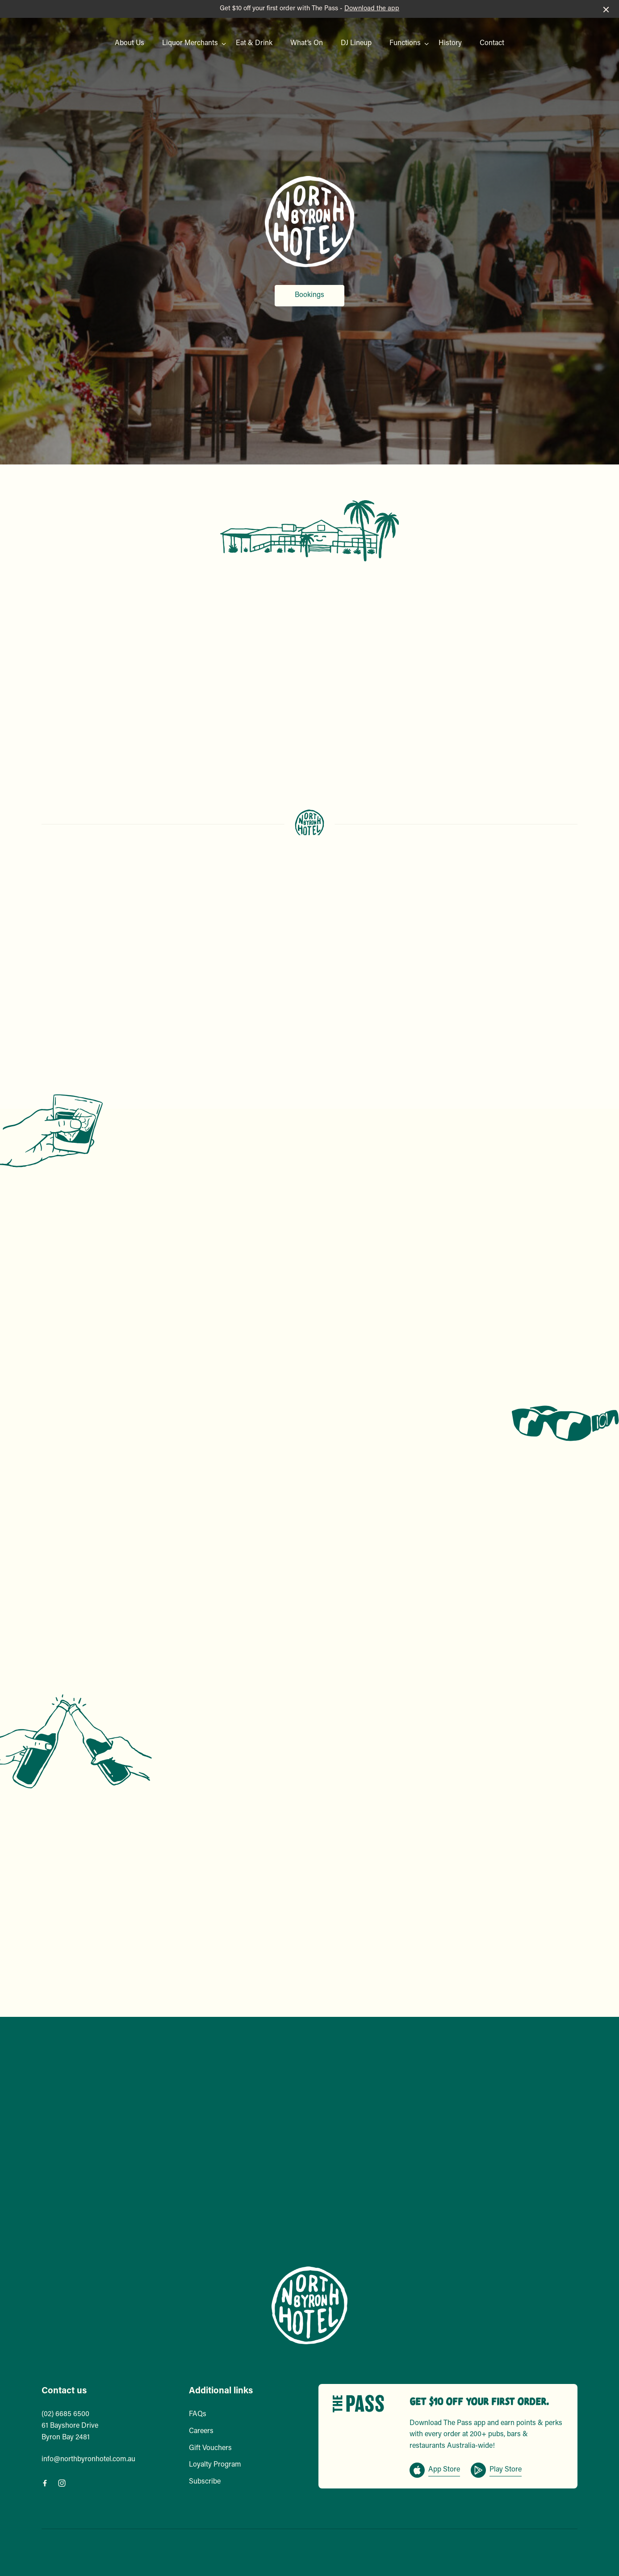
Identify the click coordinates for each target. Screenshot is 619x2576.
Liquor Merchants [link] (190, 43)
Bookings (309, 295)
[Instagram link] (61, 2483)
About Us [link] (129, 43)
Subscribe (205, 2481)
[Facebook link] (44, 2483)
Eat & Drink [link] (254, 43)
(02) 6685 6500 (65, 2414)
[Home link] (309, 2305)
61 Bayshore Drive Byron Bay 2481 (70, 2431)
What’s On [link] (306, 43)
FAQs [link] (197, 2414)
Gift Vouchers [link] (210, 2448)
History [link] (450, 43)
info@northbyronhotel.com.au (88, 2459)
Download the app (371, 8)
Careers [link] (201, 2431)
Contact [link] (492, 43)
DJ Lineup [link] (356, 43)
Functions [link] (405, 43)
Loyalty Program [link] (215, 2464)
